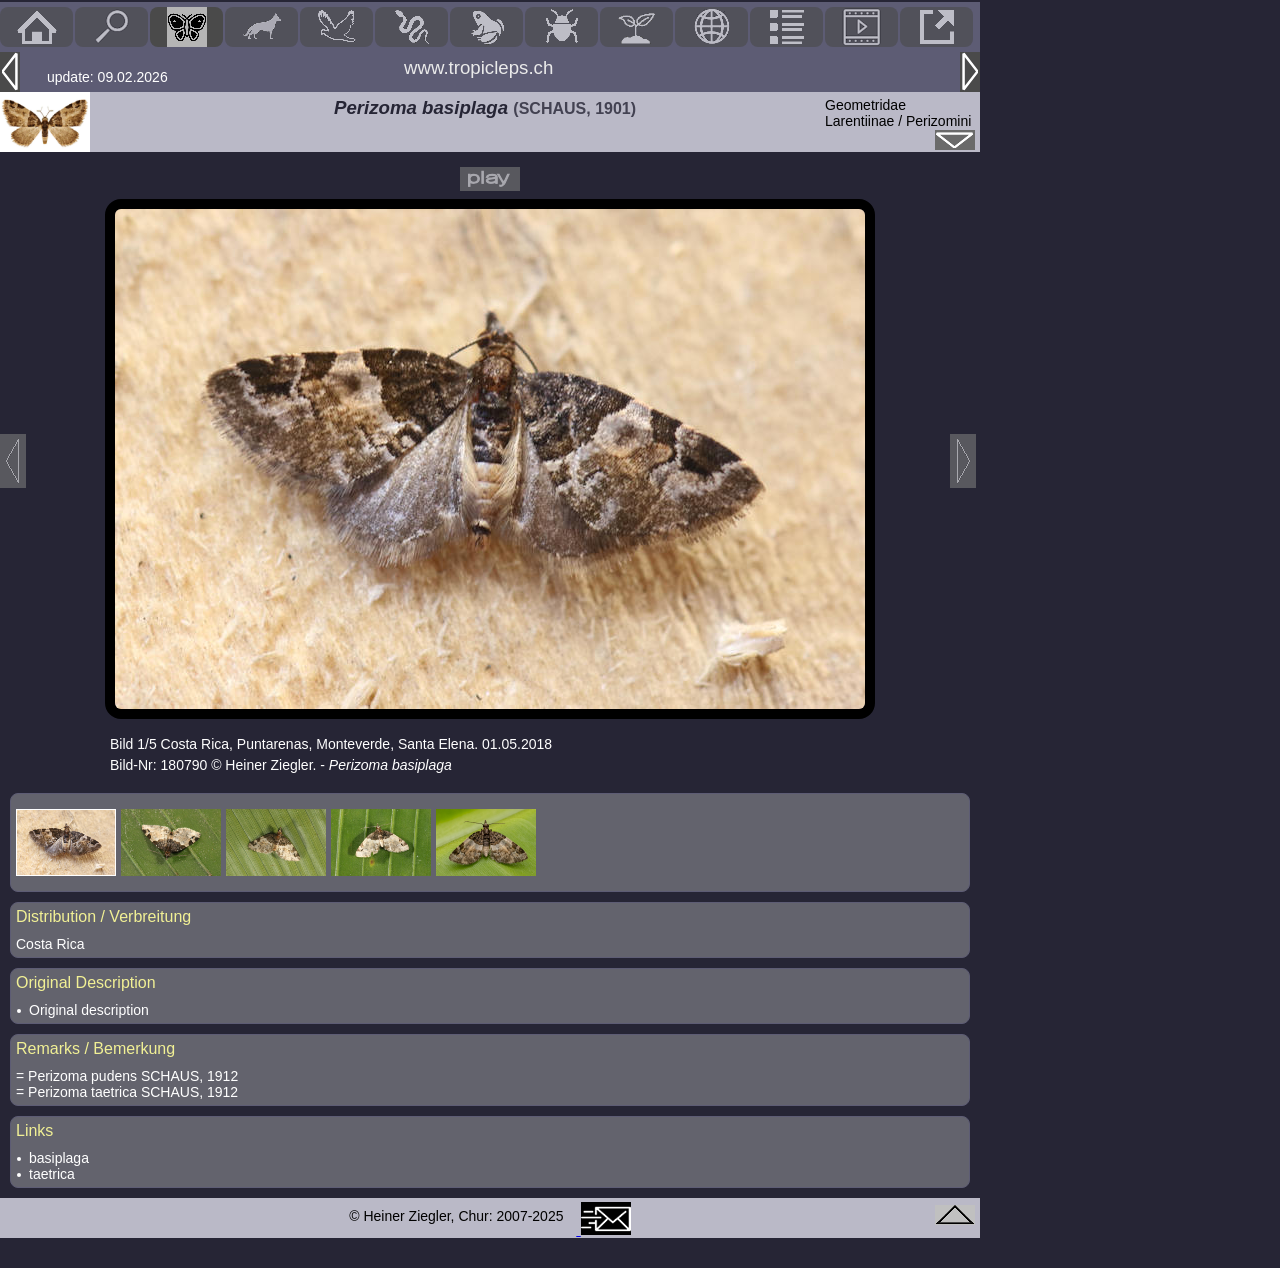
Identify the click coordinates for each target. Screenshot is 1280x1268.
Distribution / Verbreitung (103, 916)
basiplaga (59, 1158)
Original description (89, 1010)
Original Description (86, 982)
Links (34, 1130)
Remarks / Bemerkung (95, 1048)
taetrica (52, 1174)
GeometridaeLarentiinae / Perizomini (898, 113)
